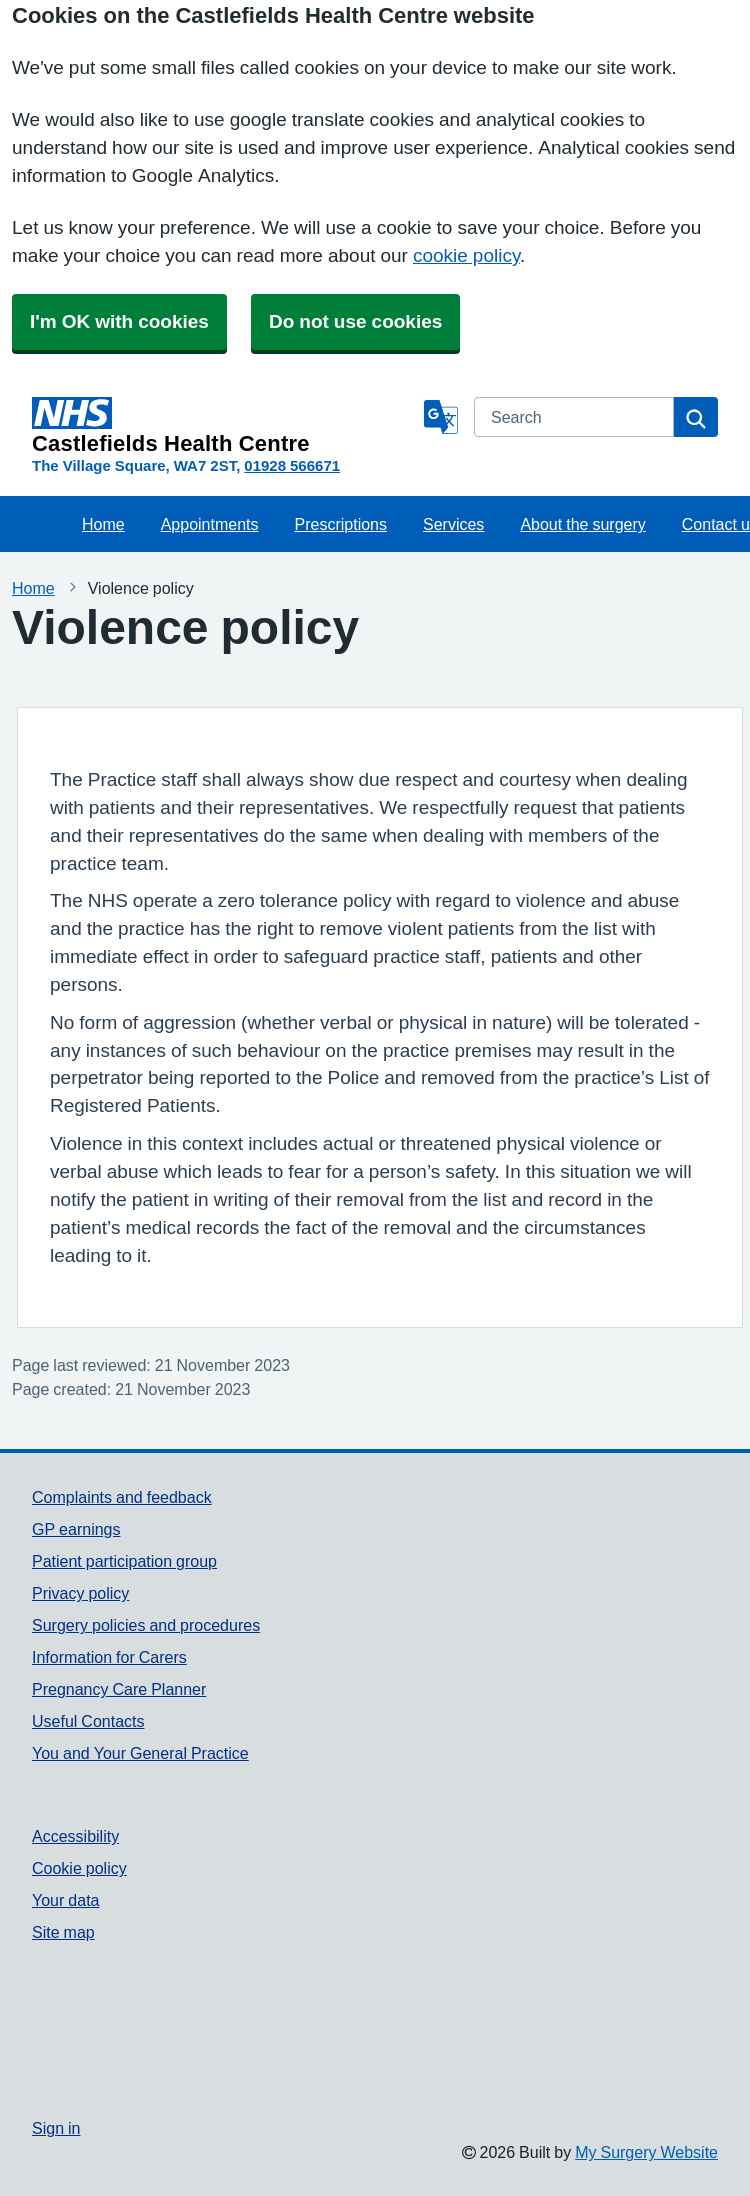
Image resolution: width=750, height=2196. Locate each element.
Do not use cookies (355, 321)
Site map (63, 1932)
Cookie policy (79, 1868)
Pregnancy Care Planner (119, 1689)
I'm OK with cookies (119, 321)
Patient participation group (124, 1561)
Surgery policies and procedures (146, 1625)
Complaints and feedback (122, 1497)
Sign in (56, 2128)
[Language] (441, 417)
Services (453, 524)
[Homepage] (224, 426)
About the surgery (582, 524)
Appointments (210, 524)
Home (103, 524)
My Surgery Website (646, 2152)
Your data (65, 1900)
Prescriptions (341, 524)
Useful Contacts (88, 1721)
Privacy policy (80, 1593)
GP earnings (76, 1529)
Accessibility (75, 1836)
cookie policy (466, 255)
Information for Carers (109, 1657)
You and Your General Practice (140, 1753)
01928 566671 (292, 465)
